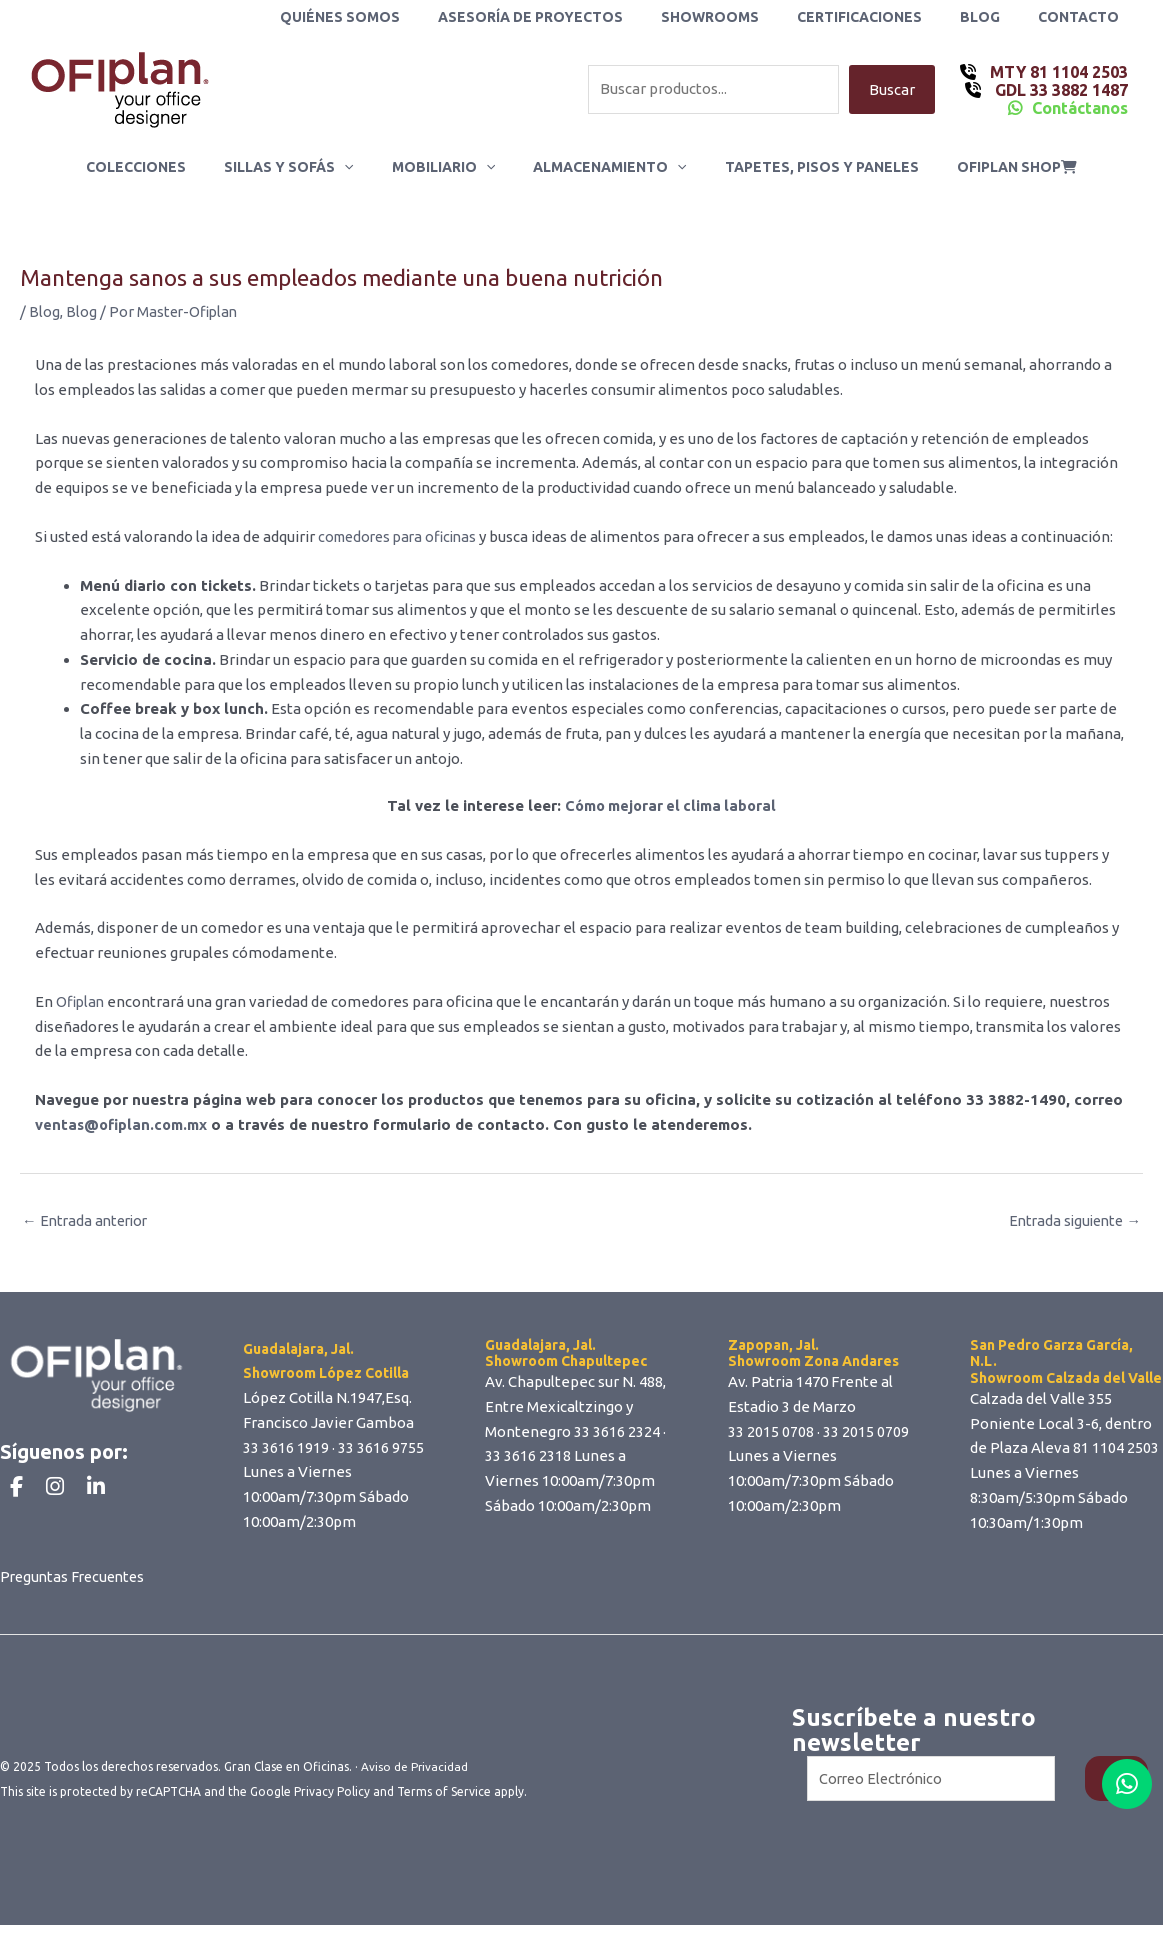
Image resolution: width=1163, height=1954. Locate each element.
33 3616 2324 (617, 1432)
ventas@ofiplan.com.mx (123, 1124)
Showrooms (745, 17)
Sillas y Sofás (303, 167)
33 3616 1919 (286, 1448)
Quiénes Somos (395, 17)
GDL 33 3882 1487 (1059, 90)
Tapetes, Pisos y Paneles (807, 167)
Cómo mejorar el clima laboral (670, 805)
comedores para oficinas (402, 536)
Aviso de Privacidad (415, 1795)
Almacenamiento (604, 167)
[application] (359, 167)
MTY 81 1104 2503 (1057, 72)
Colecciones (161, 167)
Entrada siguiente (1071, 1221)
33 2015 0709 (866, 1432)
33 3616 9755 (381, 1448)
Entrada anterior (88, 1221)
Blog (995, 17)
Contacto (1083, 17)
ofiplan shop (992, 167)
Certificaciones (884, 17)
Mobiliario (448, 167)
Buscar (892, 89)
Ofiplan (81, 1001)
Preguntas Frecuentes (76, 1604)
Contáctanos (1080, 108)
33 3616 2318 (528, 1457)
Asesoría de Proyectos (575, 17)
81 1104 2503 (1116, 1449)
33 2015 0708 (771, 1432)
